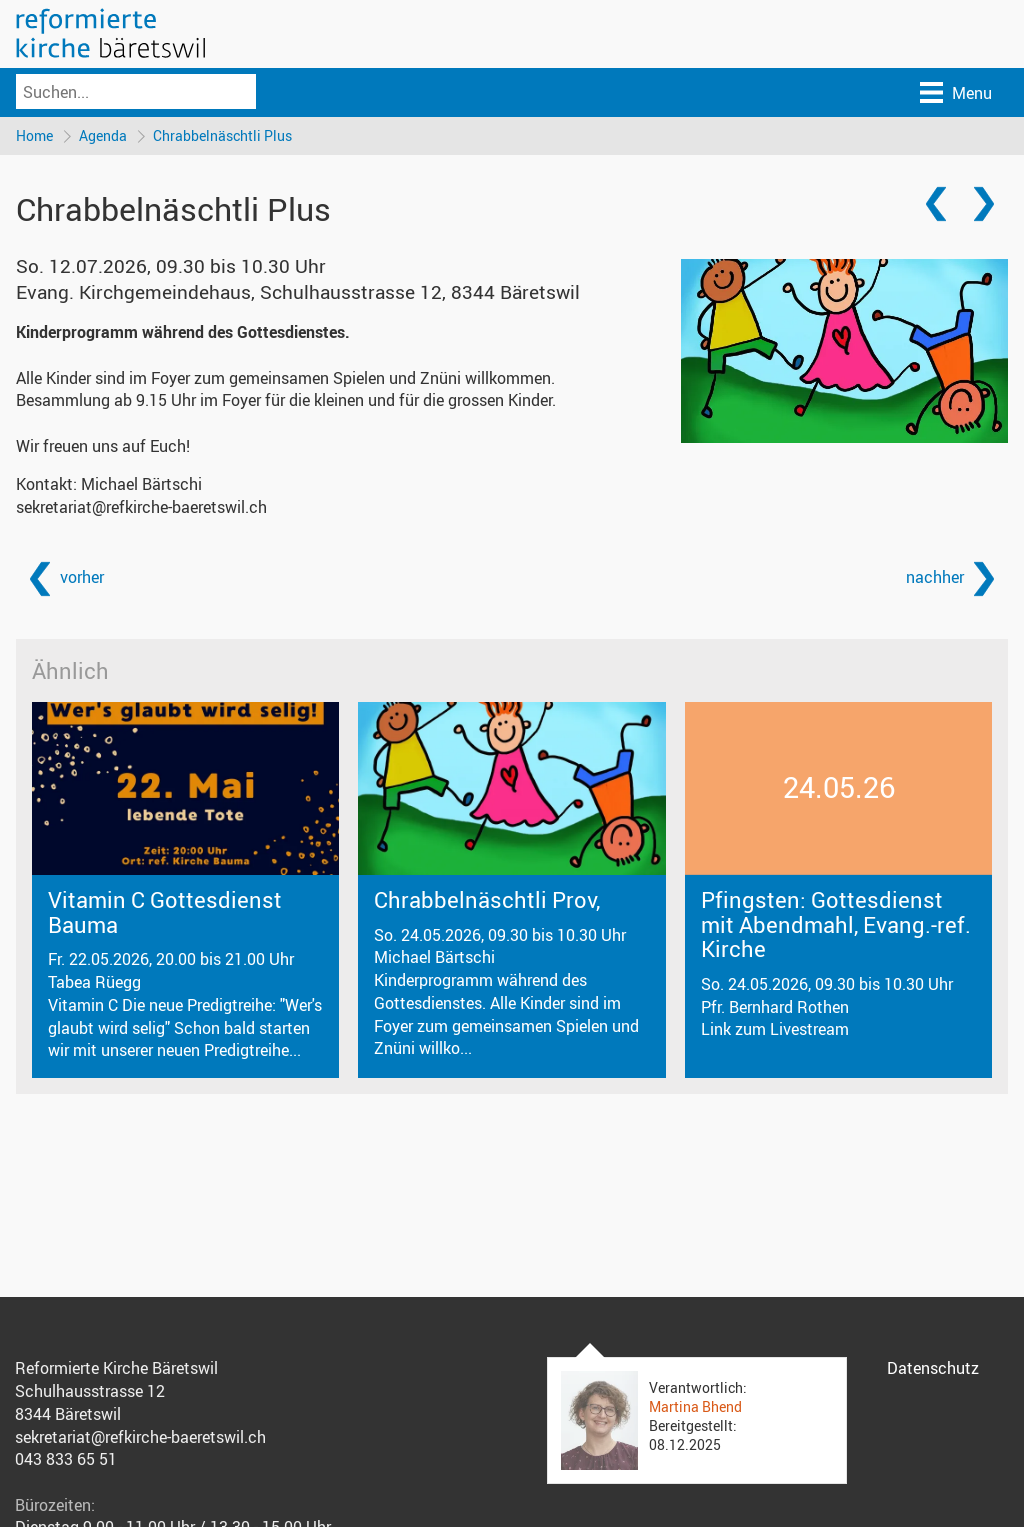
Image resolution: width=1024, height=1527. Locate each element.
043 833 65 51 (66, 1459)
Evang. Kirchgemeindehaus (298, 292)
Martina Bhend (695, 1406)
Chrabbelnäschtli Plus (222, 135)
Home (34, 135)
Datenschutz (933, 1368)
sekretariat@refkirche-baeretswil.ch (141, 507)
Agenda (103, 135)
